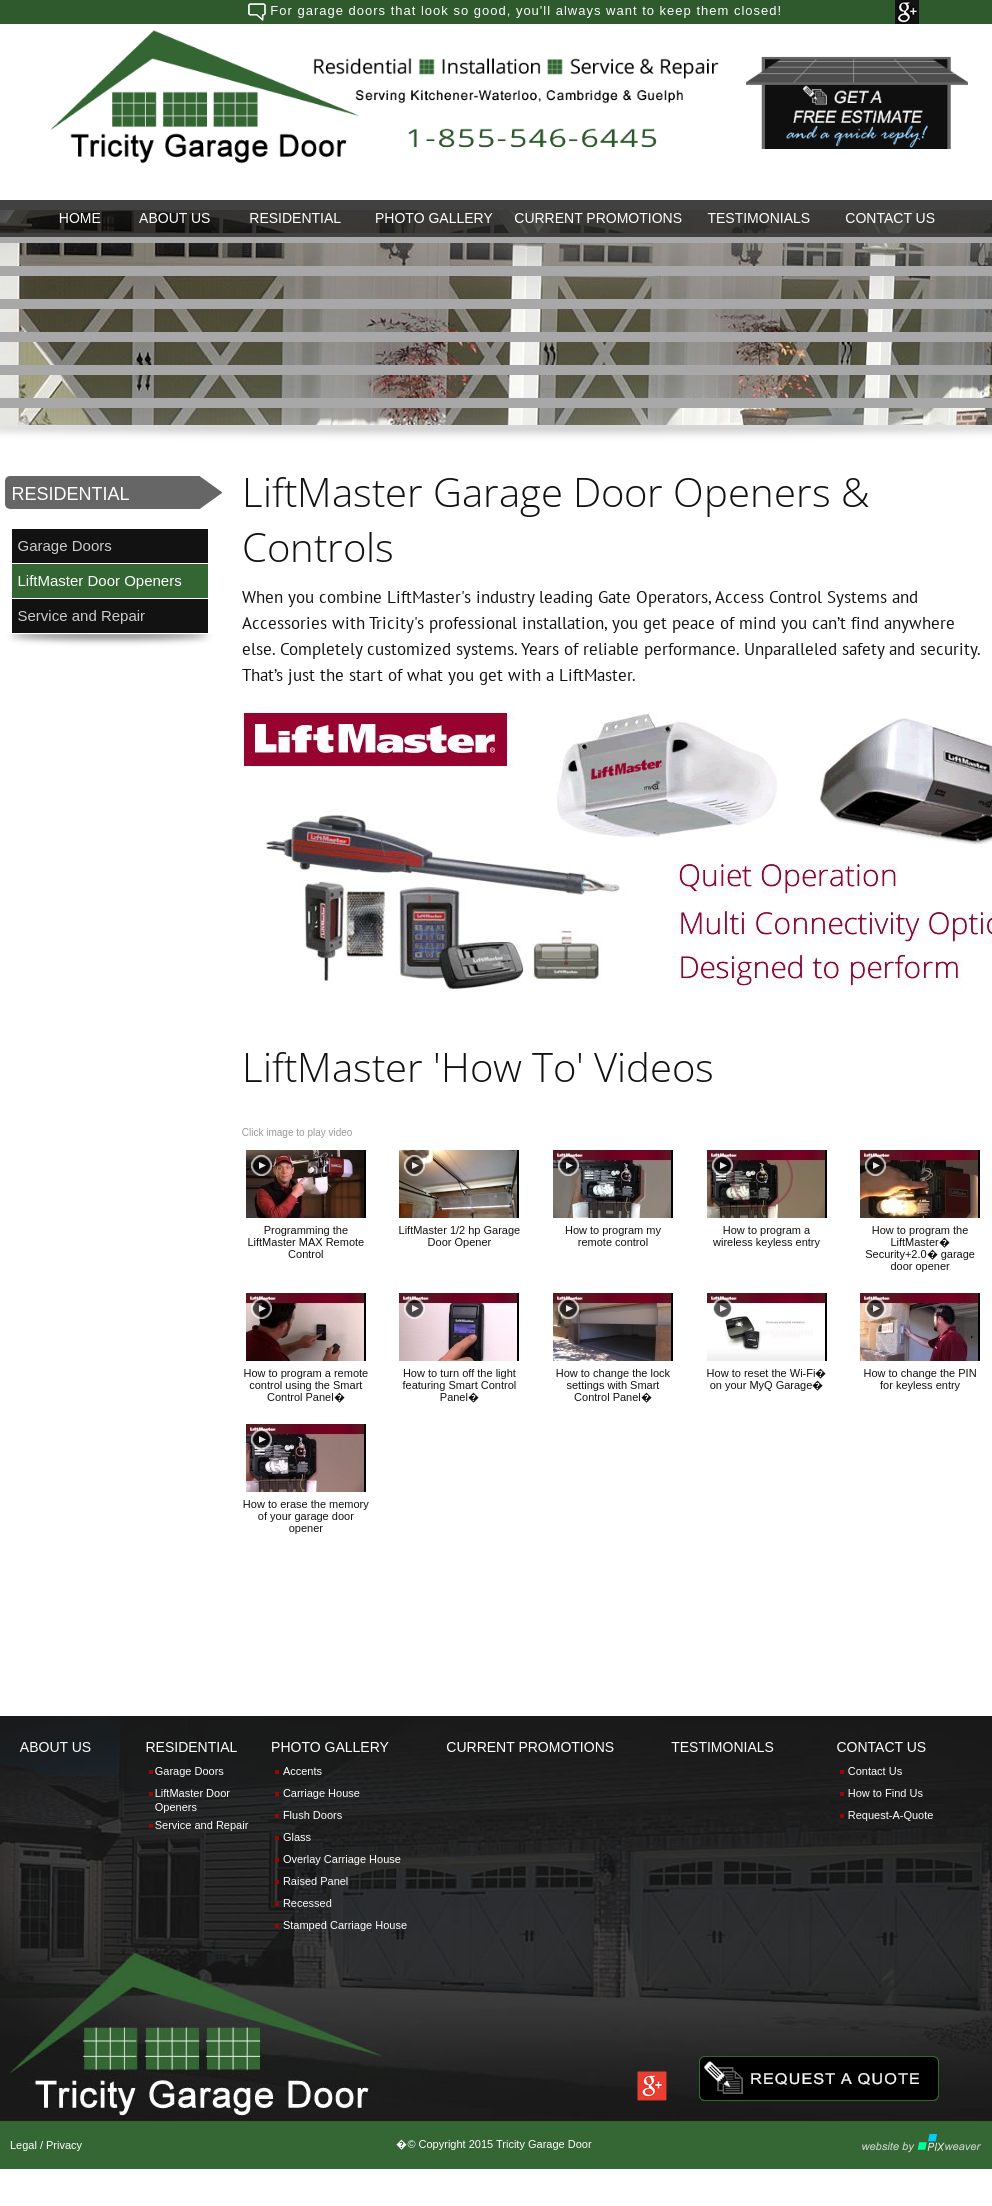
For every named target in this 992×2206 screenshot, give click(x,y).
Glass (297, 1837)
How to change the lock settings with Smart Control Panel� (613, 1385)
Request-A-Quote (891, 1815)
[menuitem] (80, 218)
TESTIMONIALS (758, 218)
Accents (302, 1771)
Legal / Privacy (46, 2145)
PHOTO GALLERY (434, 218)
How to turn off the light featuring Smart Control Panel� (460, 1385)
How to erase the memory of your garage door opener (306, 1516)
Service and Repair (82, 615)
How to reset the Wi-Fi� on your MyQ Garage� (767, 1379)
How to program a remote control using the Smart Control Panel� (305, 1385)
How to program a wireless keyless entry (766, 1236)
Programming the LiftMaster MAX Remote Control (305, 1242)
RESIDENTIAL (295, 218)
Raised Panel (315, 1881)
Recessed (307, 1903)
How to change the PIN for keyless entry (920, 1379)
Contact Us (875, 1771)
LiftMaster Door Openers (99, 580)
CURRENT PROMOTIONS (598, 218)
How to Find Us (885, 1793)
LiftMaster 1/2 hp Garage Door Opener (460, 1236)
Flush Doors (312, 1815)
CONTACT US (890, 218)
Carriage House (321, 1793)
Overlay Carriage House (342, 1859)
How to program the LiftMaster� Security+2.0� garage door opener (920, 1248)
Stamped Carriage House (345, 1925)
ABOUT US (174, 218)
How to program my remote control (613, 1236)
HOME (80, 218)
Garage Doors (65, 545)
